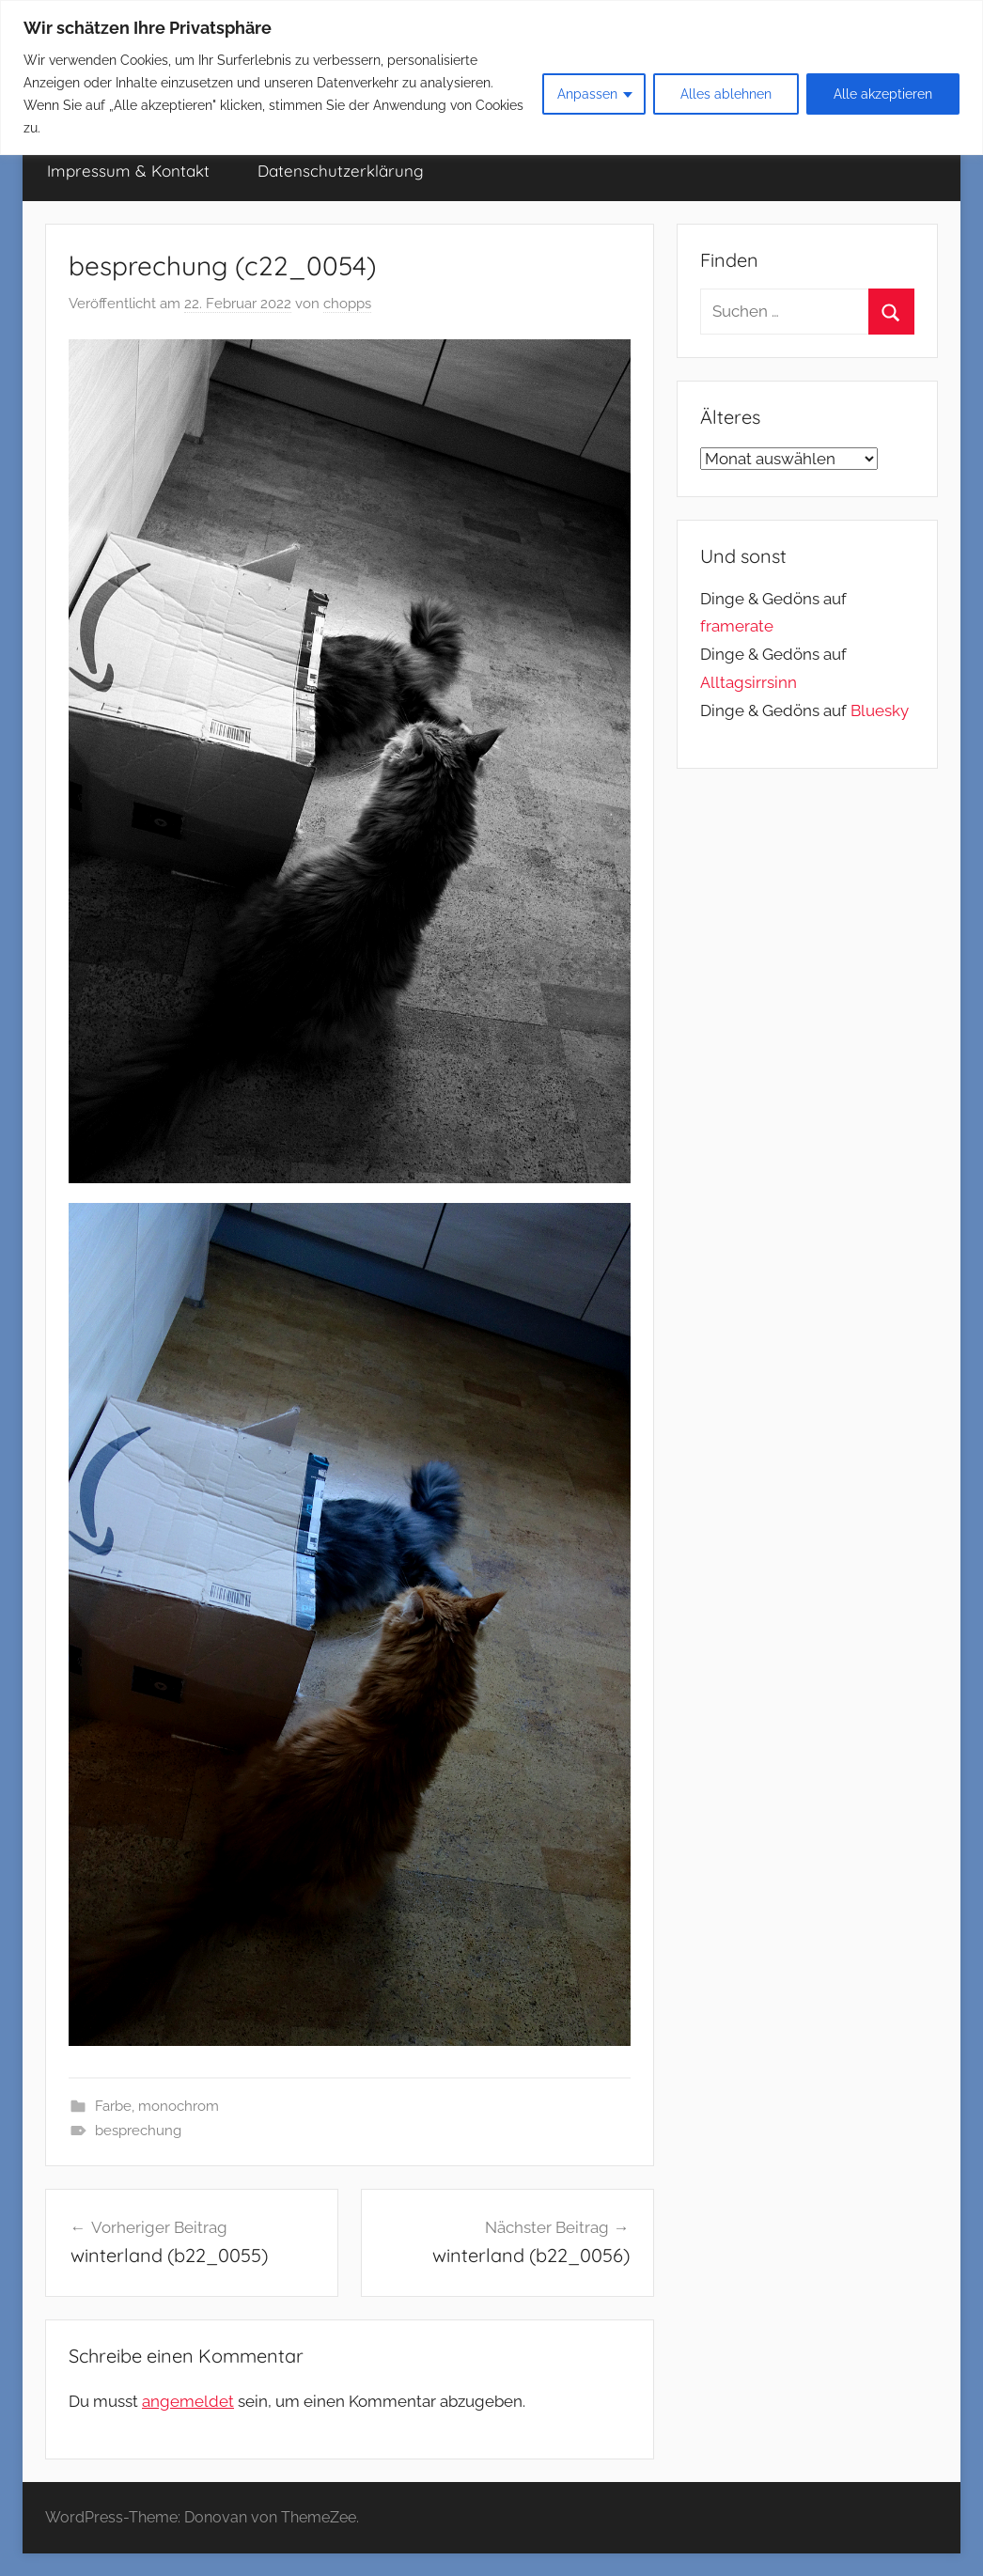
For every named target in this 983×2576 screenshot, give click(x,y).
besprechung (138, 2130)
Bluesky (879, 710)
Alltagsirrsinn (748, 682)
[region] (491, 77)
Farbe (113, 2106)
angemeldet (188, 2401)
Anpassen (587, 93)
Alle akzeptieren (883, 93)
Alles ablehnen (726, 93)
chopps (347, 303)
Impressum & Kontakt (128, 170)
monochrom (178, 2106)
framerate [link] (736, 626)
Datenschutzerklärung (340, 170)
